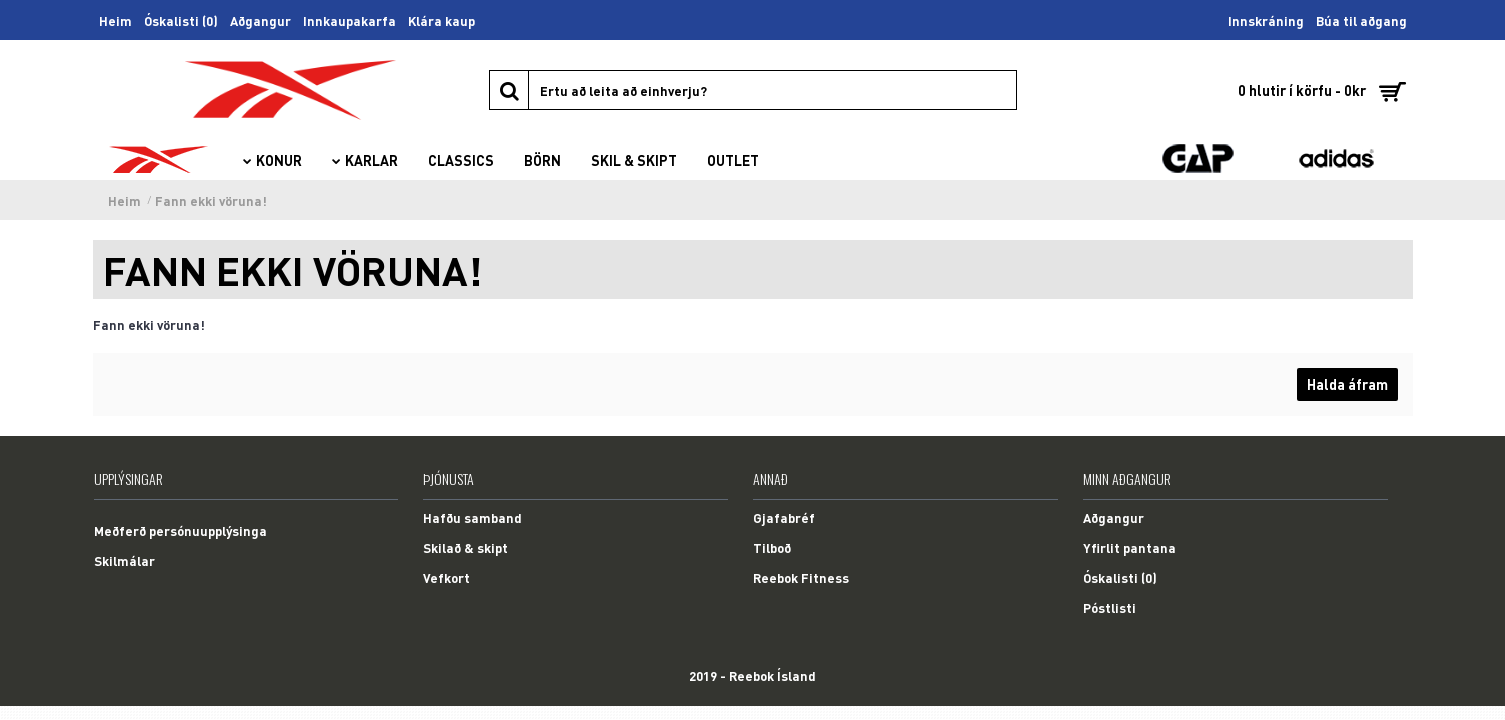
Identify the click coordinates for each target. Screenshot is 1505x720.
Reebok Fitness (801, 577)
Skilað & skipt (465, 547)
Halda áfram (1347, 384)
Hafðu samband (472, 517)
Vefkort (446, 577)
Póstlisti (1109, 607)
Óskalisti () (1120, 577)
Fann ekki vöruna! (211, 200)
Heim (124, 200)
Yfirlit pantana (1129, 547)
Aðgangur (1113, 517)
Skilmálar (124, 560)
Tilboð (772, 547)
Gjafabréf (784, 517)
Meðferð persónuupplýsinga (180, 530)
